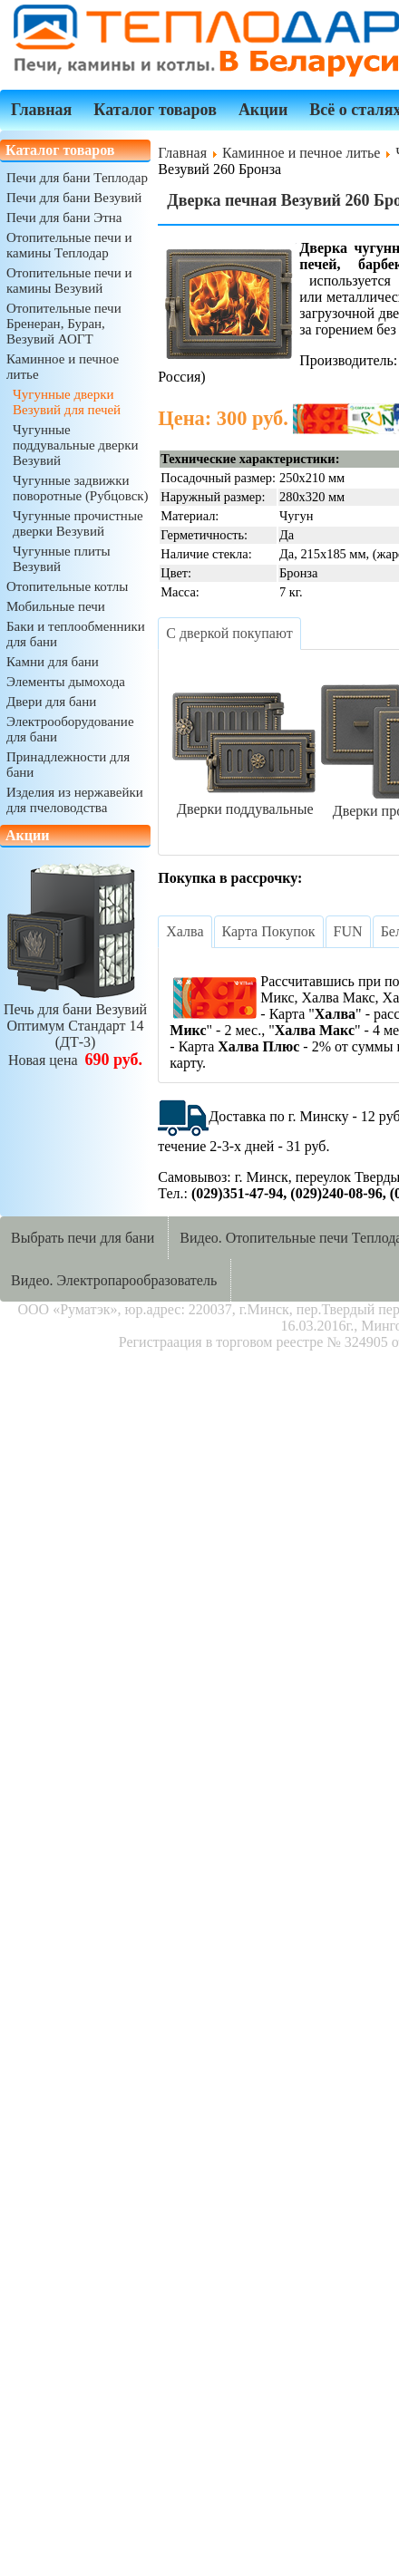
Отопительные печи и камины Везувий (68, 280)
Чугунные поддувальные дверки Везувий (75, 445)
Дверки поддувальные (244, 801)
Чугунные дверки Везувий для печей (67, 402)
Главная (41, 110)
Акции (262, 110)
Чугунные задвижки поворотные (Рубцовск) (81, 488)
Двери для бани (51, 701)
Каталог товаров (155, 110)
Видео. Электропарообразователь (114, 1280)
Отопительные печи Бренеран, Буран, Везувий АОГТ (64, 323)
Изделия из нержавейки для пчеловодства (74, 800)
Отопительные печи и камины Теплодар (68, 245)
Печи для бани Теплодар (77, 177)
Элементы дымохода (65, 681)
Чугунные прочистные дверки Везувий (78, 523)
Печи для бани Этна (64, 217)
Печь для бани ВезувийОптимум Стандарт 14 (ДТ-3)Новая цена (75, 1026)
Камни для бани (52, 661)
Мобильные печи (55, 606)
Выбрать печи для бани (82, 1237)
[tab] (229, 633)
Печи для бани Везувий (73, 197)
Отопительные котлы (67, 586)
